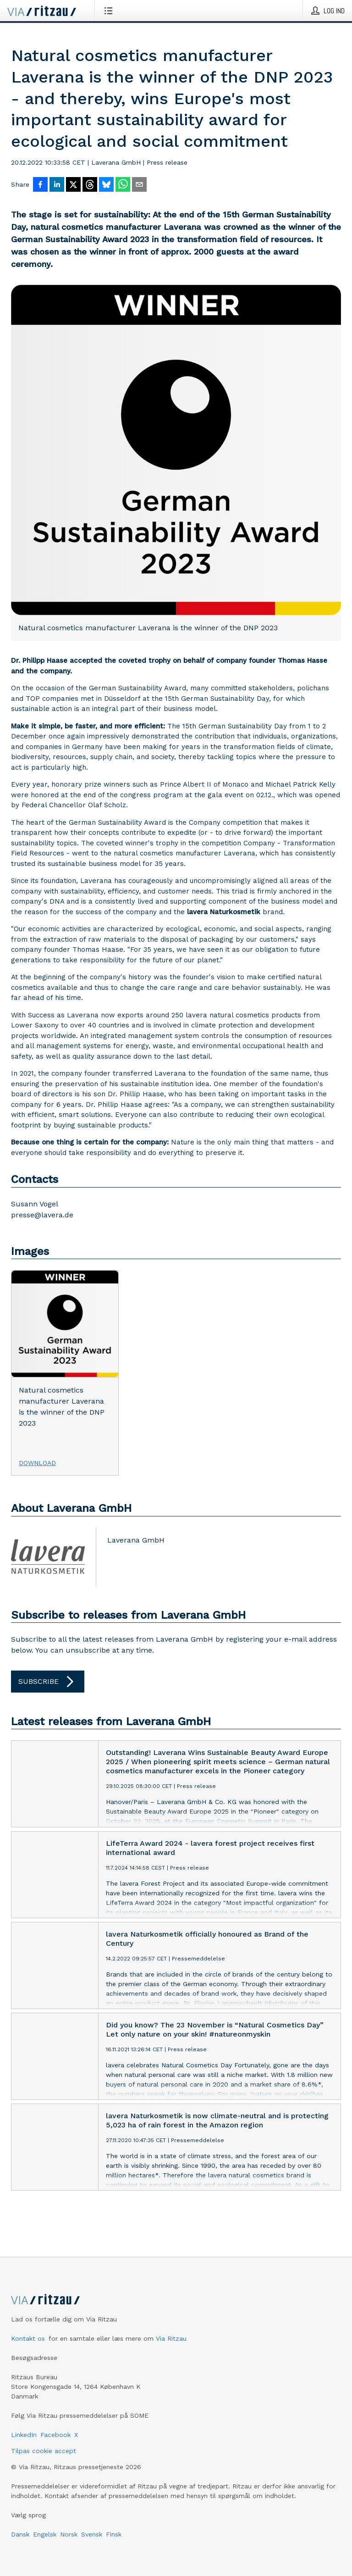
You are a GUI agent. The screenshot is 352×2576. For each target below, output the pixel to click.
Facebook (55, 2434)
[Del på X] (73, 185)
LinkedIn (24, 2434)
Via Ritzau (171, 2338)
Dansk (20, 2534)
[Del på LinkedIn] (57, 185)
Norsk (68, 2534)
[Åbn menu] (110, 10)
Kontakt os (28, 2338)
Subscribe (47, 1681)
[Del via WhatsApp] (123, 185)
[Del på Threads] (89, 185)
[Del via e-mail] (139, 185)
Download (37, 1462)
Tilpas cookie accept (43, 2450)
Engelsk (44, 2534)
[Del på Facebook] (40, 185)
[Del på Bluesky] (106, 185)
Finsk (113, 2534)
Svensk (91, 2534)
